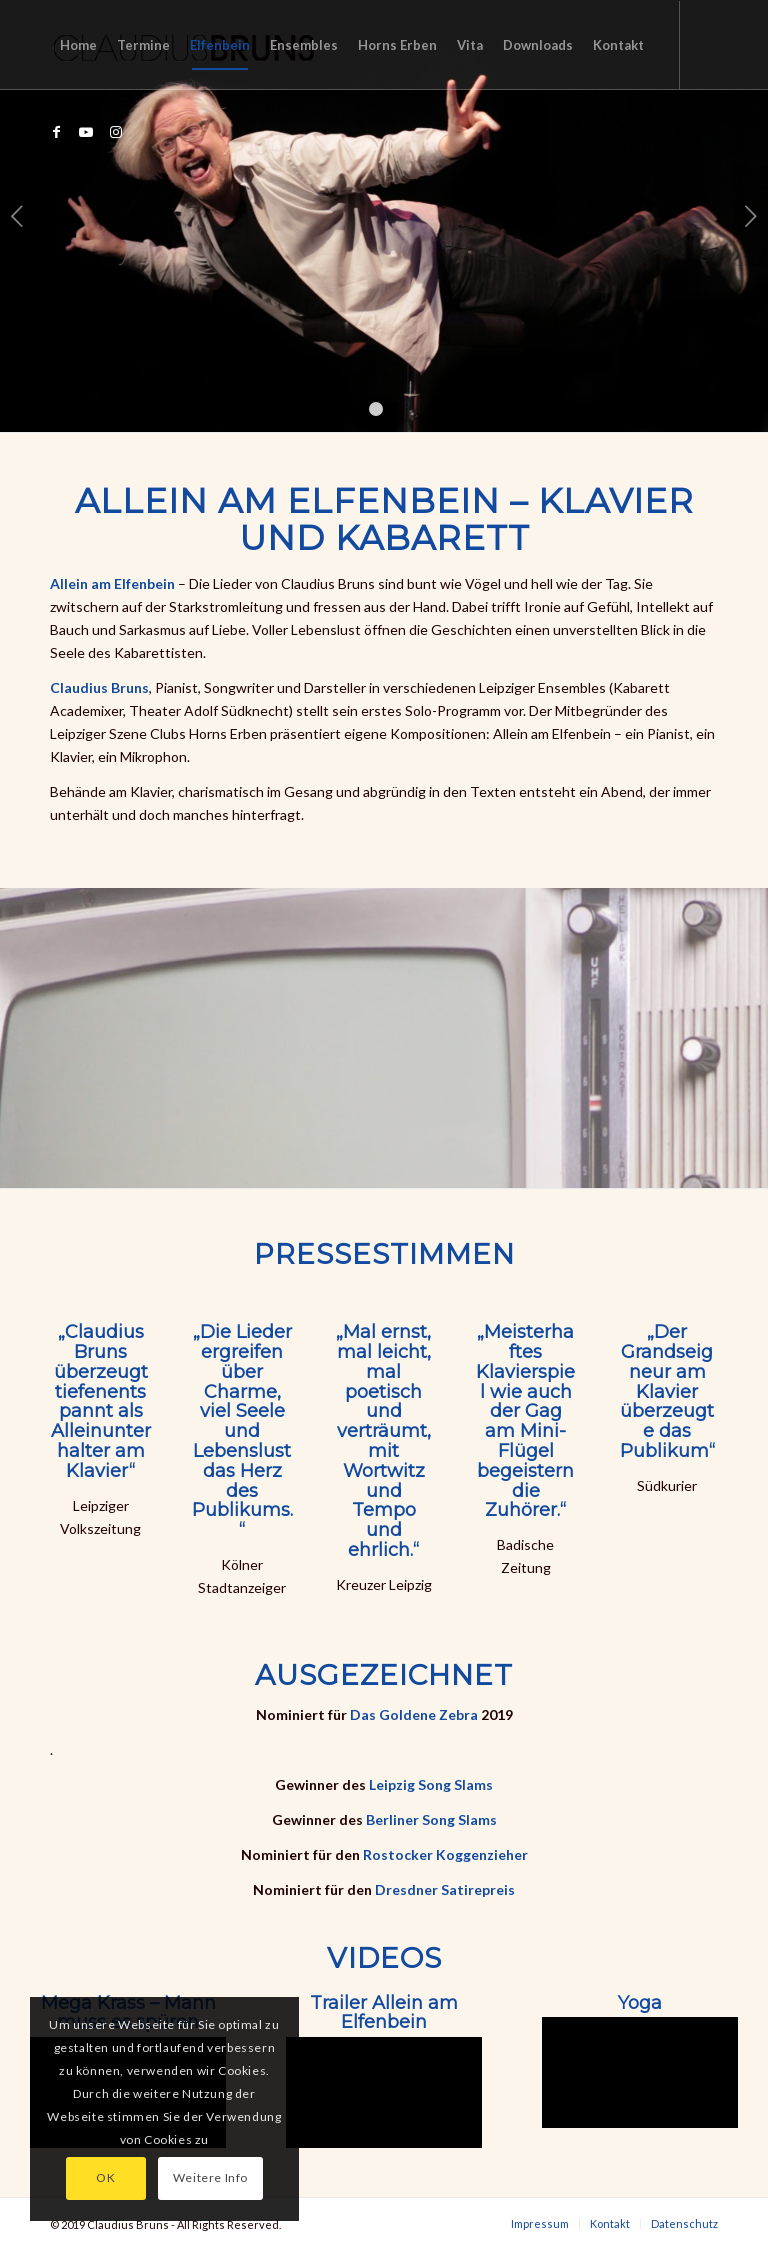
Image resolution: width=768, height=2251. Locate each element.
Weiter (750, 216)
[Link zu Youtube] (86, 132)
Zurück (17, 216)
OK (105, 2177)
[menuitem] (78, 45)
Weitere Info (210, 2177)
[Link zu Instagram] (116, 132)
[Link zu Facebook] (56, 132)
